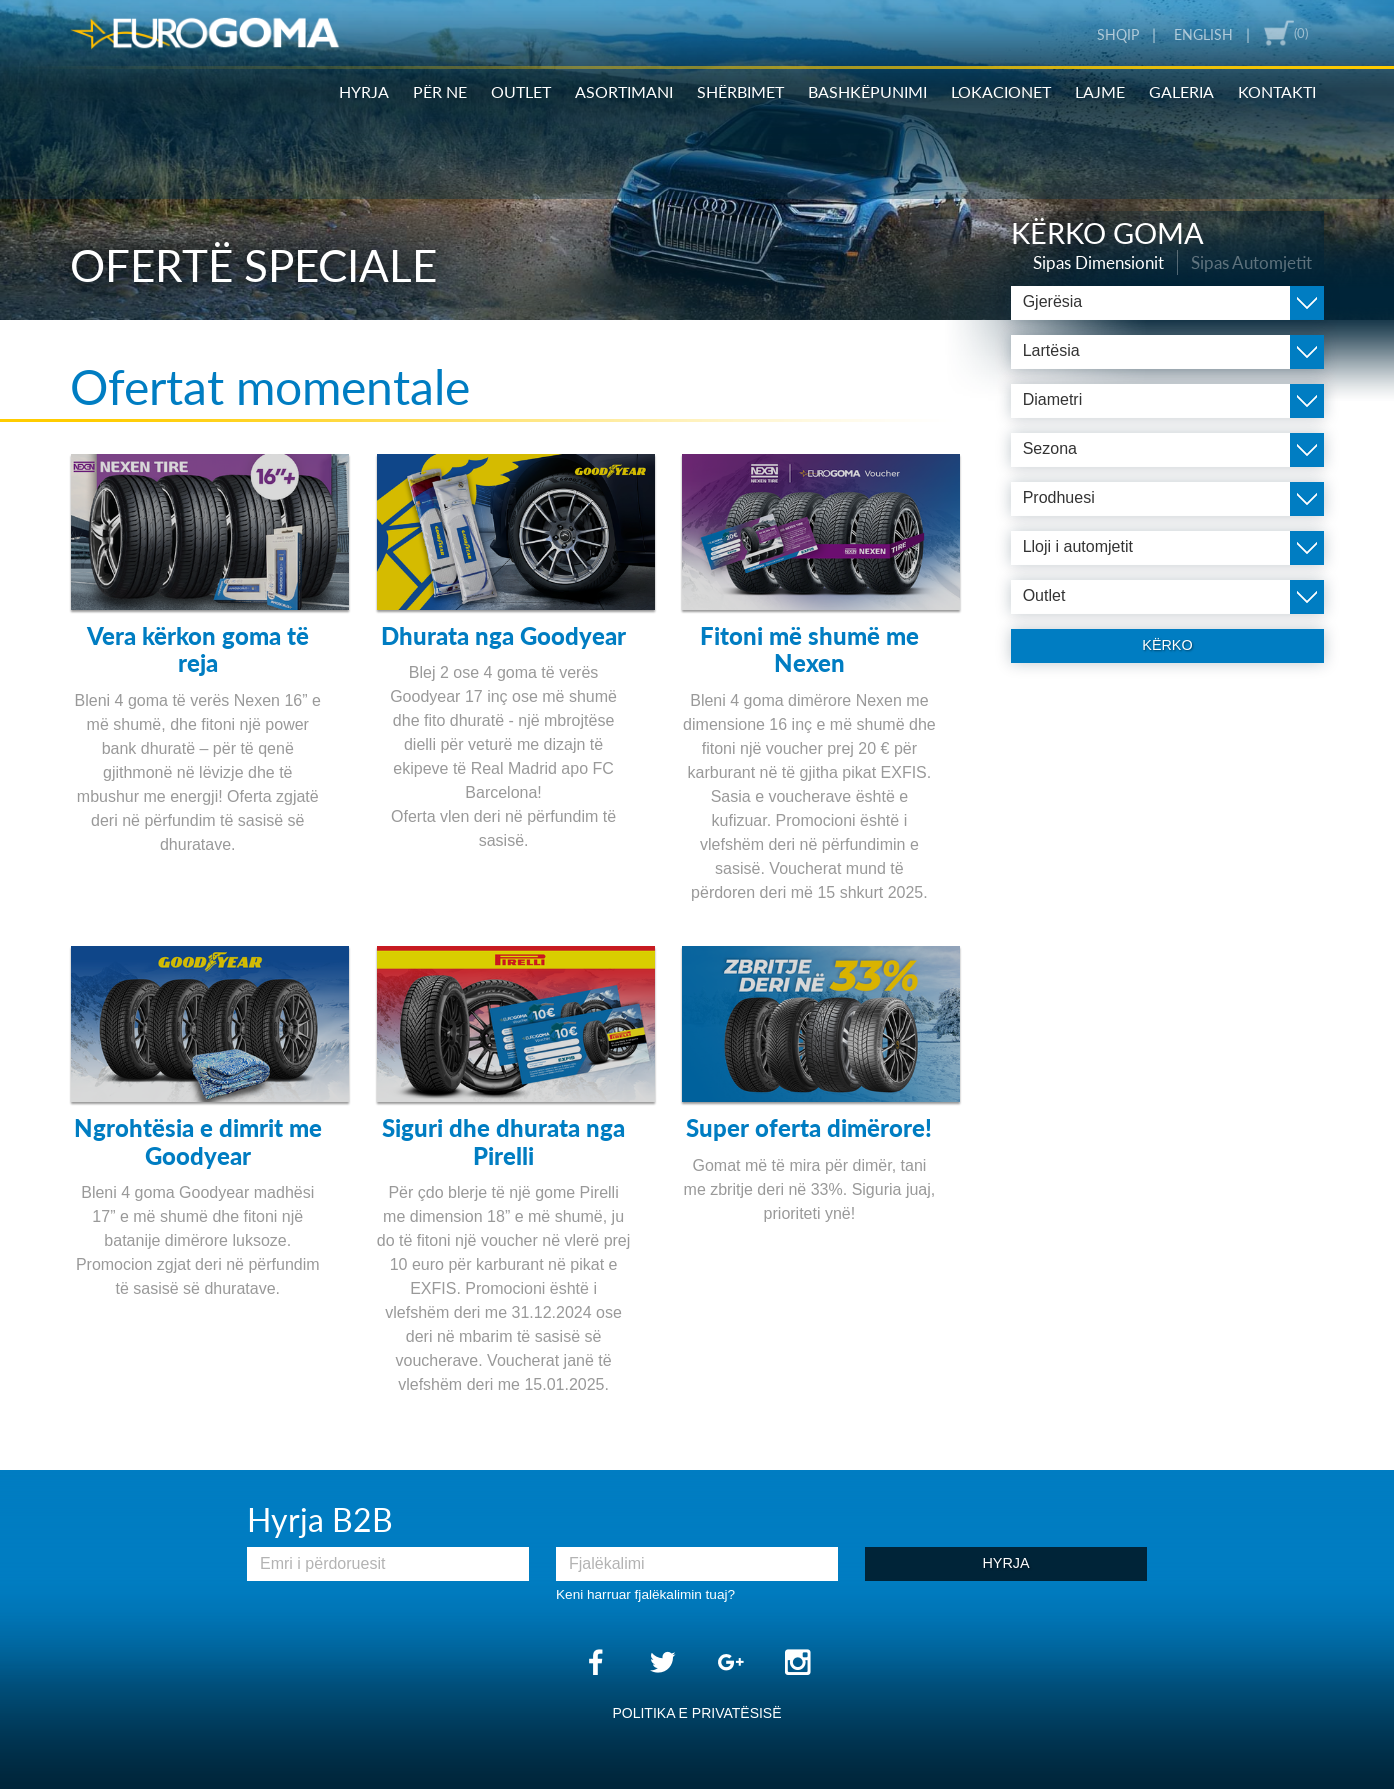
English (1203, 35)
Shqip (1118, 35)
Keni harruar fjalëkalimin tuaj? (645, 1594)
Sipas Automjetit (1259, 261)
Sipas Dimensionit (1123, 261)
